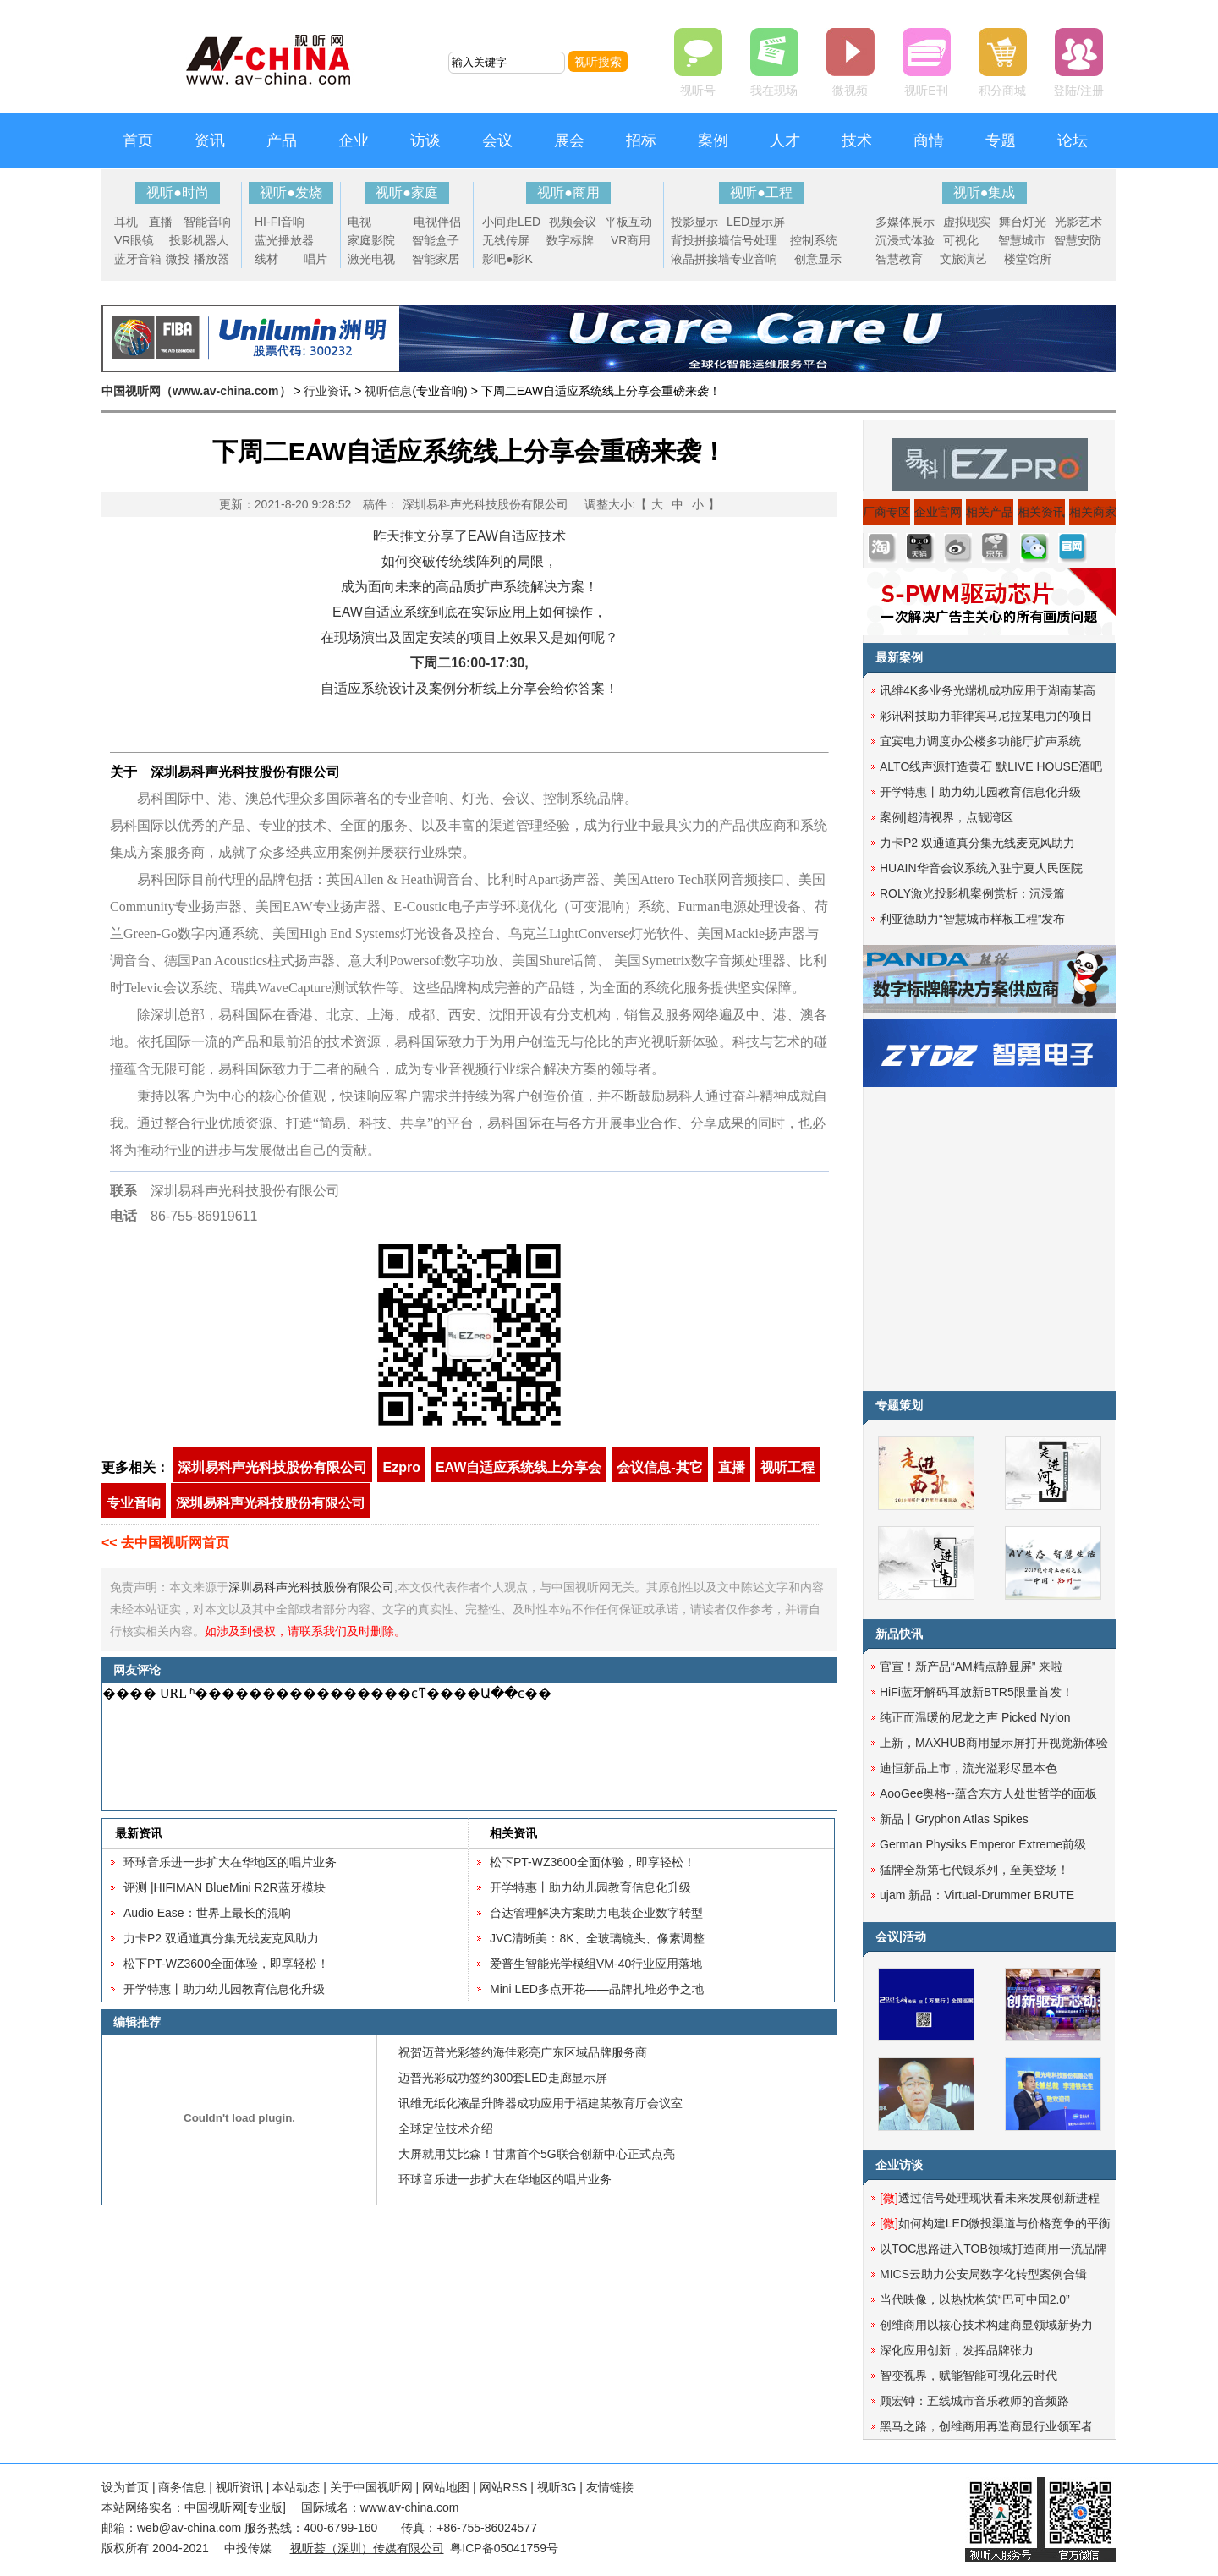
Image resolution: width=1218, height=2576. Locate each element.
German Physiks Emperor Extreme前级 (983, 1844)
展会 (569, 140)
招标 (641, 140)
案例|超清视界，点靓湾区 (946, 817)
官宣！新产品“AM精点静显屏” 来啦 (971, 1666)
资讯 (210, 140)
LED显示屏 (756, 221)
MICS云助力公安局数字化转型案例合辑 (983, 2274)
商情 (929, 140)
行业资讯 (327, 391)
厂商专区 (886, 512)
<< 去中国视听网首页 (165, 1542)
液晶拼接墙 (700, 259)
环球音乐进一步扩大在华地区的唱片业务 (230, 1862)
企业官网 (938, 512)
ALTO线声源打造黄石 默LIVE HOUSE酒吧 (991, 766)
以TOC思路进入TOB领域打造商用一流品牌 (993, 2248)
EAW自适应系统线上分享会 (518, 1467)
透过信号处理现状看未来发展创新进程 (990, 2198)
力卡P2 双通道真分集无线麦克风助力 (221, 1938)
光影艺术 (1078, 221)
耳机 (126, 221)
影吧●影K (507, 259)
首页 (138, 140)
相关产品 (989, 512)
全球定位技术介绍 (445, 2128)
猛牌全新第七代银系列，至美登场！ (974, 1869)
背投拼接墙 (700, 240)
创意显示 (818, 259)
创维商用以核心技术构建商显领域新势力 (986, 2325)
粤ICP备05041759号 (504, 2548)
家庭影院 (371, 240)
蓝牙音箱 (138, 259)
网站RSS (504, 2487)
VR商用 (630, 240)
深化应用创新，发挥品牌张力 (957, 2350)
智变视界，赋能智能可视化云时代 (968, 2375)
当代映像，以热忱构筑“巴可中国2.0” (975, 2299)
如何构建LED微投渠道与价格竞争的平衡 (995, 2223)
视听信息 (388, 391)
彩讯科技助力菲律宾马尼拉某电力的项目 (986, 715)
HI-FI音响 (279, 221)
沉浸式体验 (905, 240)
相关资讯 (513, 1833)
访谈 (425, 140)
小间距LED (511, 221)
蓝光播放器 (284, 240)
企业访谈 (899, 2165)
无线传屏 (505, 240)
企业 (353, 140)
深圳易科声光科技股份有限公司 (485, 504)
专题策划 (899, 1405)
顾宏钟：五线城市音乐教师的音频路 (974, 2401)
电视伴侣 (437, 221)
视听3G (557, 2487)
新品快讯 (899, 1633)
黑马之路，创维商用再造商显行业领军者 (986, 2426)
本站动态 (296, 2487)
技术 (857, 140)
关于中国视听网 (371, 2487)
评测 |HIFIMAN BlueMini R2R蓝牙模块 (224, 1887)
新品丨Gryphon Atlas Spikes (954, 1819)
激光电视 (371, 259)
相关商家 (1092, 512)
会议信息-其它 (659, 1467)
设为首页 (125, 2487)
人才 (785, 140)
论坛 (1072, 140)
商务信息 (182, 2487)
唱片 (315, 259)
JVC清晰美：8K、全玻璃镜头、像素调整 (597, 1938)
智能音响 (207, 221)
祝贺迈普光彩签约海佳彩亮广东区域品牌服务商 (522, 2052)
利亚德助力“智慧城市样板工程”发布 (972, 918)
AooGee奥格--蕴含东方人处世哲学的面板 (988, 1793)
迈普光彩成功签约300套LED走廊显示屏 (502, 2077)
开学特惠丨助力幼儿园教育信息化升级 (224, 1989)
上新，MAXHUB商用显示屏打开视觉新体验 (994, 1742)
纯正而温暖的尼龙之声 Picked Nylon (975, 1717)
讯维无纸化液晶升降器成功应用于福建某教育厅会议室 (540, 2103)
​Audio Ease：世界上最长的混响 (207, 1913)
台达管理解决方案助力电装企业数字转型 (596, 1913)
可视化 (961, 240)
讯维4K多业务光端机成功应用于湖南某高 (987, 690)
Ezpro (401, 1467)
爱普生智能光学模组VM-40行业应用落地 (596, 1963)
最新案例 (899, 657)
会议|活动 (900, 1936)
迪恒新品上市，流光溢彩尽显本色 (968, 1768)
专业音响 (753, 259)
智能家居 (435, 259)
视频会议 (572, 221)
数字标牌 (570, 240)
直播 (161, 221)
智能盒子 (435, 240)
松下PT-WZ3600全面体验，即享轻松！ (226, 1963)
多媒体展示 (905, 221)
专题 (1000, 140)
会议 (497, 140)
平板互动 (628, 221)
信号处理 (753, 240)
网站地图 (445, 2487)
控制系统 (813, 240)
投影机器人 (198, 240)
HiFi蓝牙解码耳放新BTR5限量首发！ (976, 1692)
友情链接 (610, 2487)
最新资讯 (138, 1833)
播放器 (211, 259)
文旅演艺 (963, 259)
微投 (177, 259)
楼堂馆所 (1027, 259)
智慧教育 (899, 259)
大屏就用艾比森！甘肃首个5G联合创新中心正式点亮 (536, 2154)
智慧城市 (1021, 240)
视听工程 (787, 1467)
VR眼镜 (134, 240)
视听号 (698, 90)
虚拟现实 (966, 221)
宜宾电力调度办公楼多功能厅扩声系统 (980, 741)
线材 (266, 259)
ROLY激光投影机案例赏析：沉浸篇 (972, 893)
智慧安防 (1077, 240)
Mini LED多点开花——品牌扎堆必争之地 (597, 1989)
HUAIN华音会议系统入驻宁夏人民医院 (981, 868)
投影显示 (694, 221)
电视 (359, 221)
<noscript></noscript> (466, 1746)
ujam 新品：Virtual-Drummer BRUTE (977, 1895)
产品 (281, 140)
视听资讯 (239, 2487)
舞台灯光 (1022, 221)
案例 (713, 140)
